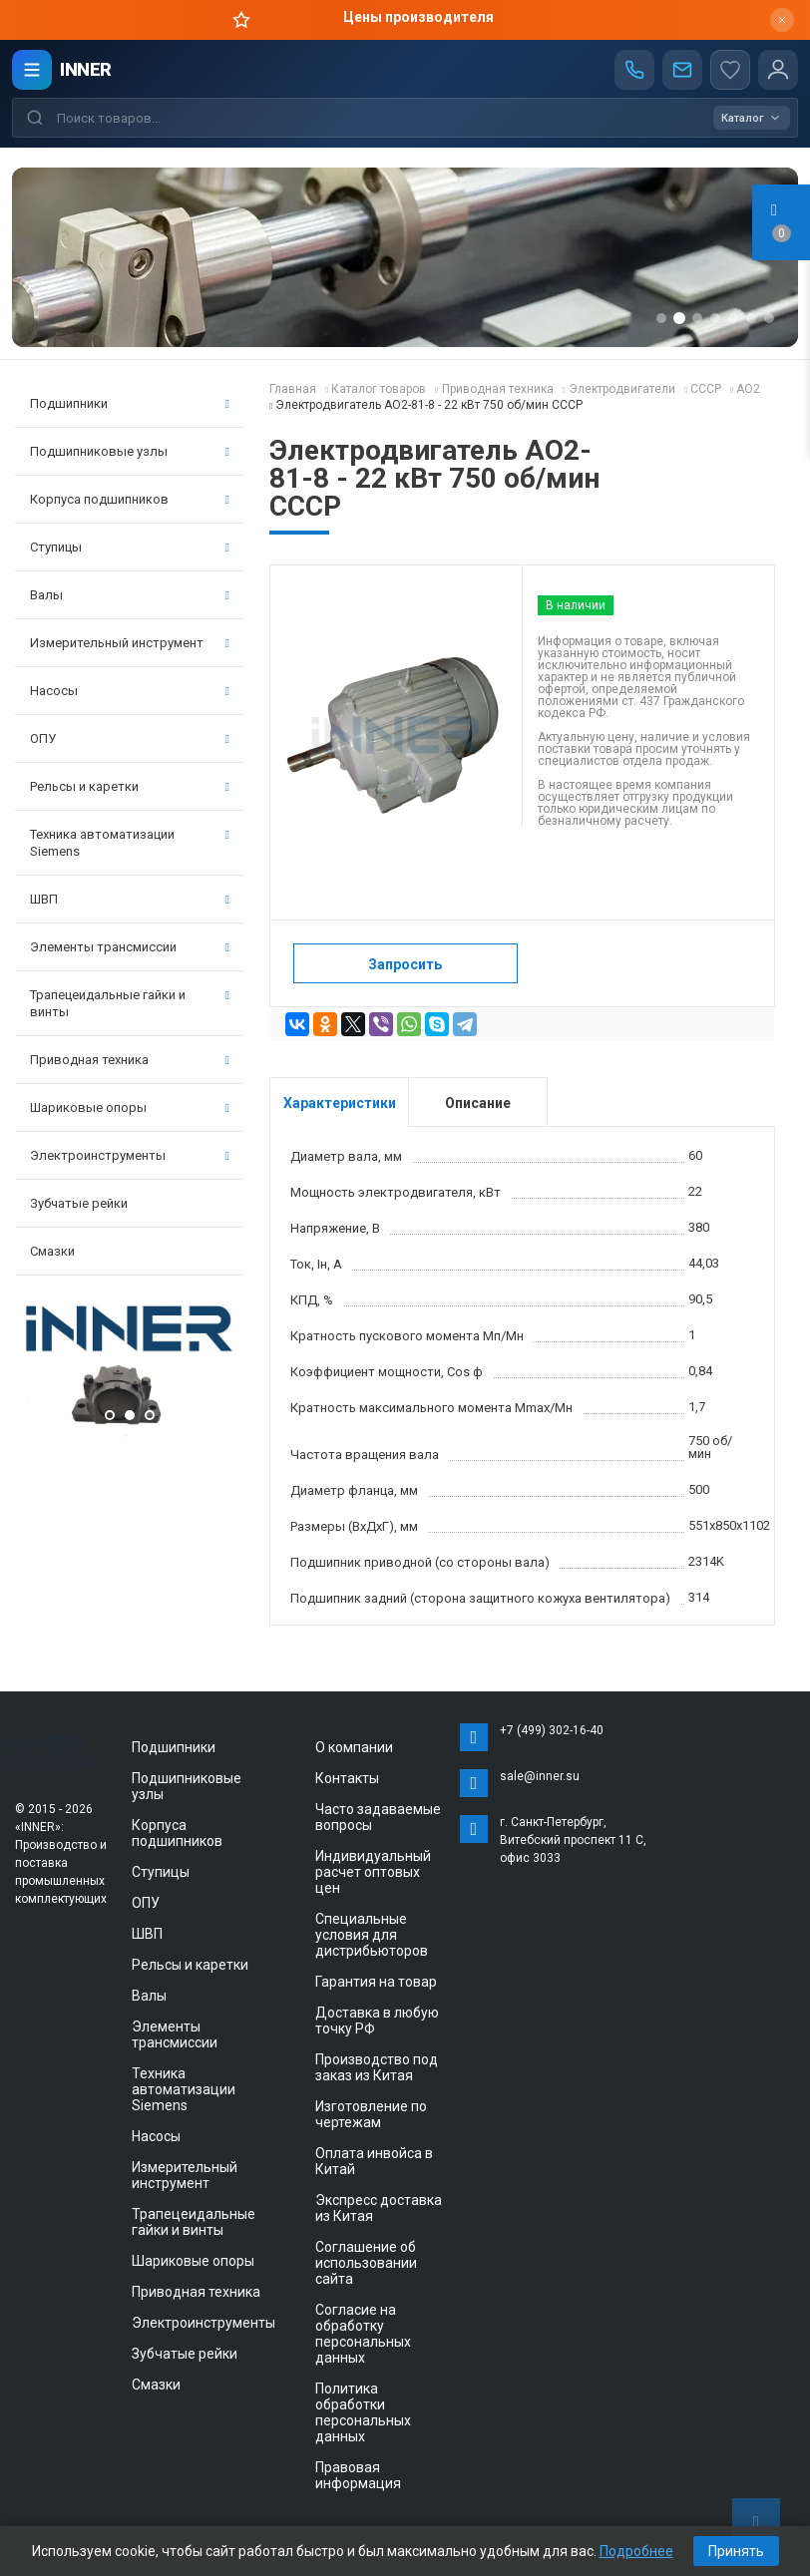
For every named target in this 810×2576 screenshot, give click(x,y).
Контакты (347, 1778)
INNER (86, 69)
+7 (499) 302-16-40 (552, 1730)
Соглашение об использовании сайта (366, 2263)
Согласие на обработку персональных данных (363, 2334)
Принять (736, 2551)
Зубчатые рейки (79, 1203)
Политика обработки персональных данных (363, 2412)
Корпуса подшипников (129, 499)
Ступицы (129, 547)
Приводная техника (129, 1059)
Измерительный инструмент (129, 642)
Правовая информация (358, 2475)
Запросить (405, 964)
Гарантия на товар (376, 1982)
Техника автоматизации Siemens (129, 843)
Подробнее (636, 2551)
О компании (354, 1747)
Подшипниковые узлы (129, 451)
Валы (129, 594)
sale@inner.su (540, 1776)
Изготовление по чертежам (371, 2114)
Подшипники (129, 403)
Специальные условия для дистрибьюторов (371, 1935)
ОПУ (129, 738)
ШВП (129, 899)
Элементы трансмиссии (129, 946)
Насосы (129, 690)
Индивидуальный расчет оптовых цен (373, 1872)
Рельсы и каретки (129, 786)
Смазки (52, 1251)
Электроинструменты (129, 1155)
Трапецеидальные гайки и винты (129, 1003)
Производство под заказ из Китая (376, 2067)
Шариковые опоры (129, 1107)
